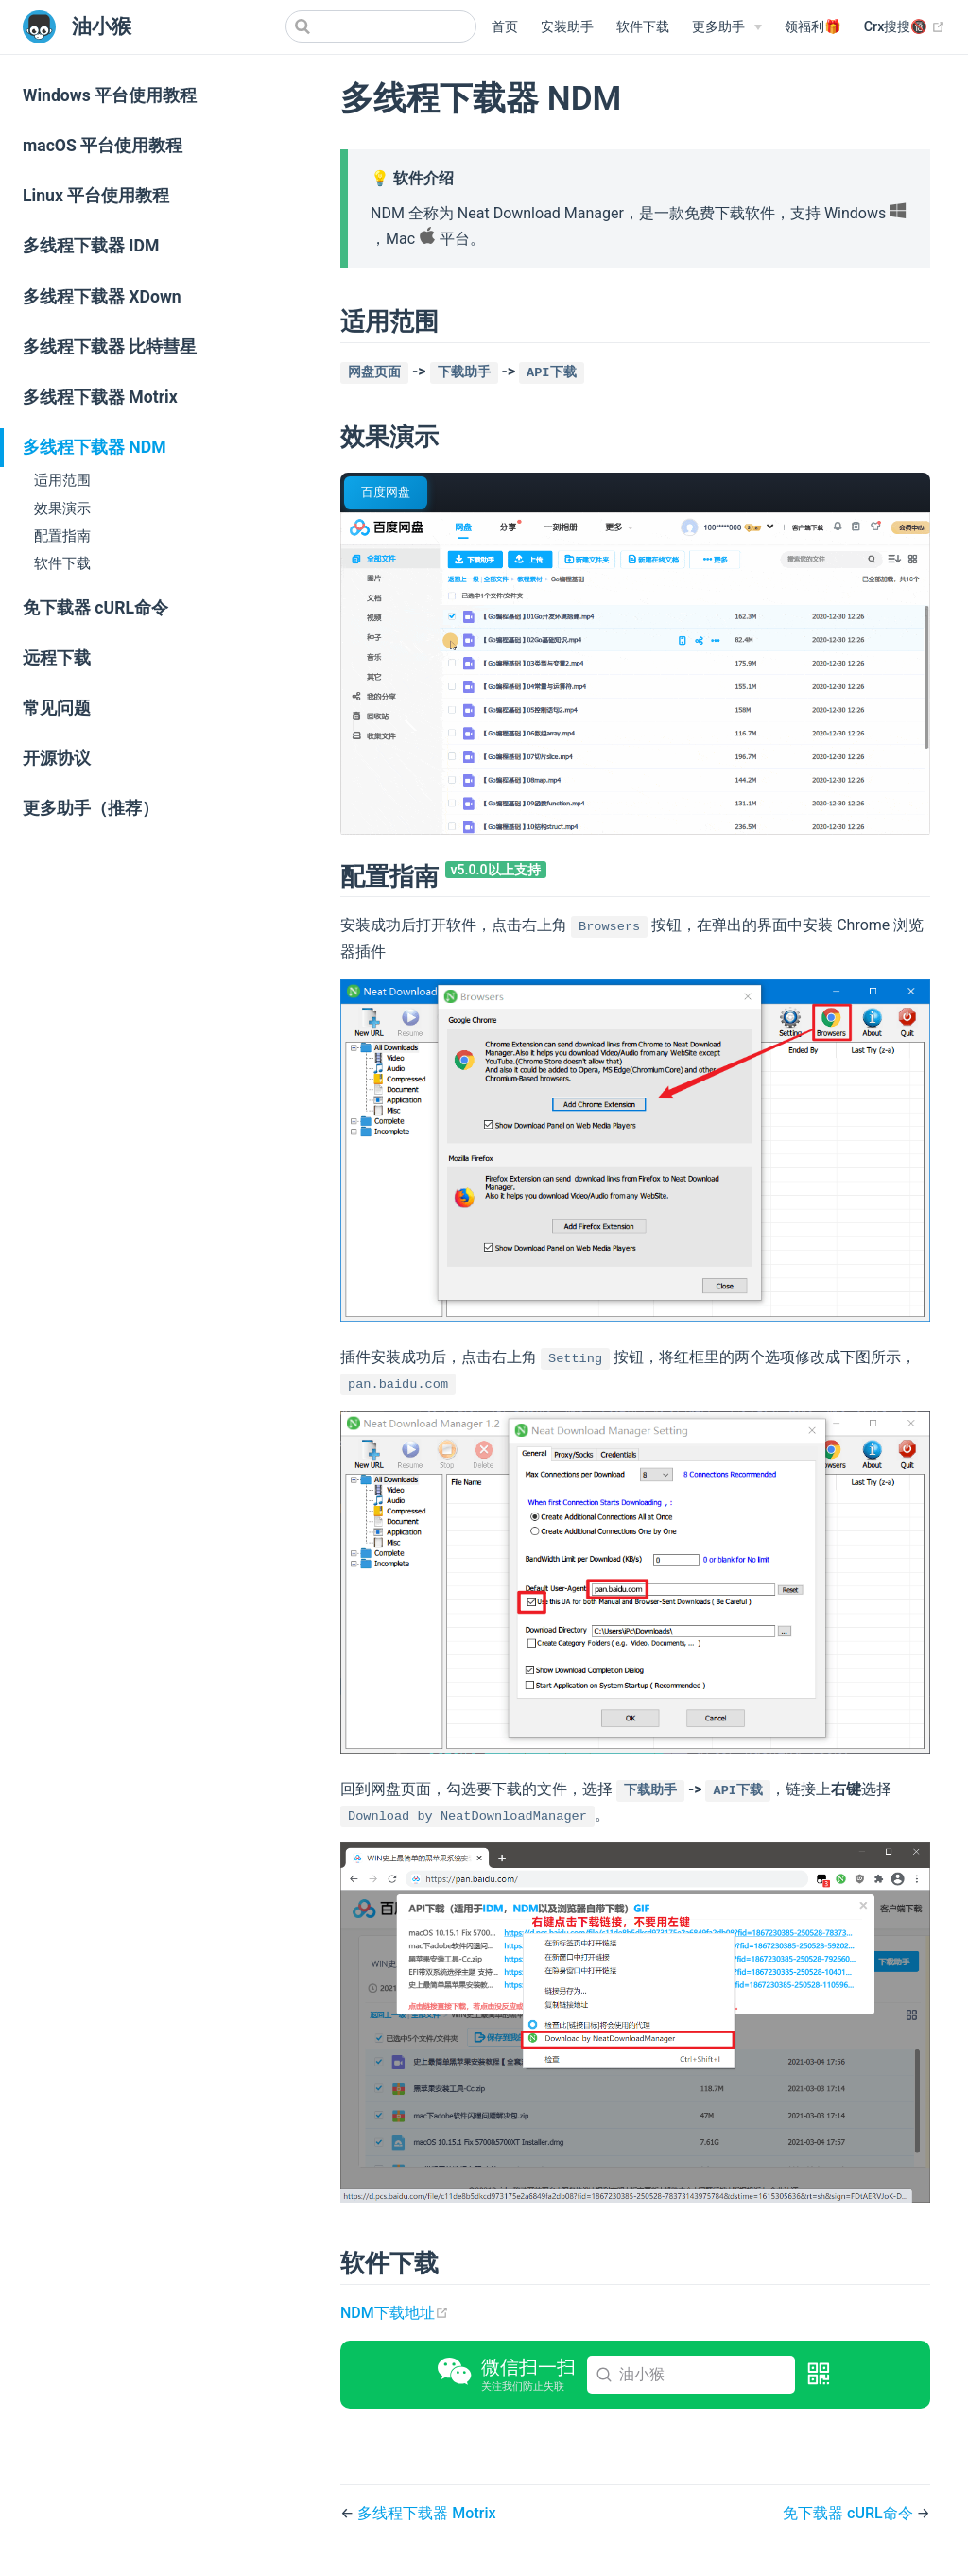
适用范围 (62, 480)
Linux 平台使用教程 (96, 195)
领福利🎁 (813, 27)
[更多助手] (727, 27)
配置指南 (62, 536)
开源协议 (57, 758)
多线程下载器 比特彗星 (110, 346)
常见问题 (57, 708)
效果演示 (62, 508)
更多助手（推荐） (91, 808)
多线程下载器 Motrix (100, 397)
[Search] (380, 26)
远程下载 (57, 657)
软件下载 (642, 27)
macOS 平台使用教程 (102, 145)
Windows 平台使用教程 (110, 95)
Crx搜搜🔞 (904, 27)
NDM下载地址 (394, 2313)
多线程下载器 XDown (102, 296)
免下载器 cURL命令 (95, 607)
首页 (505, 27)
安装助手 (567, 27)
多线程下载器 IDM (91, 245)
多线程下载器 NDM (94, 447)
